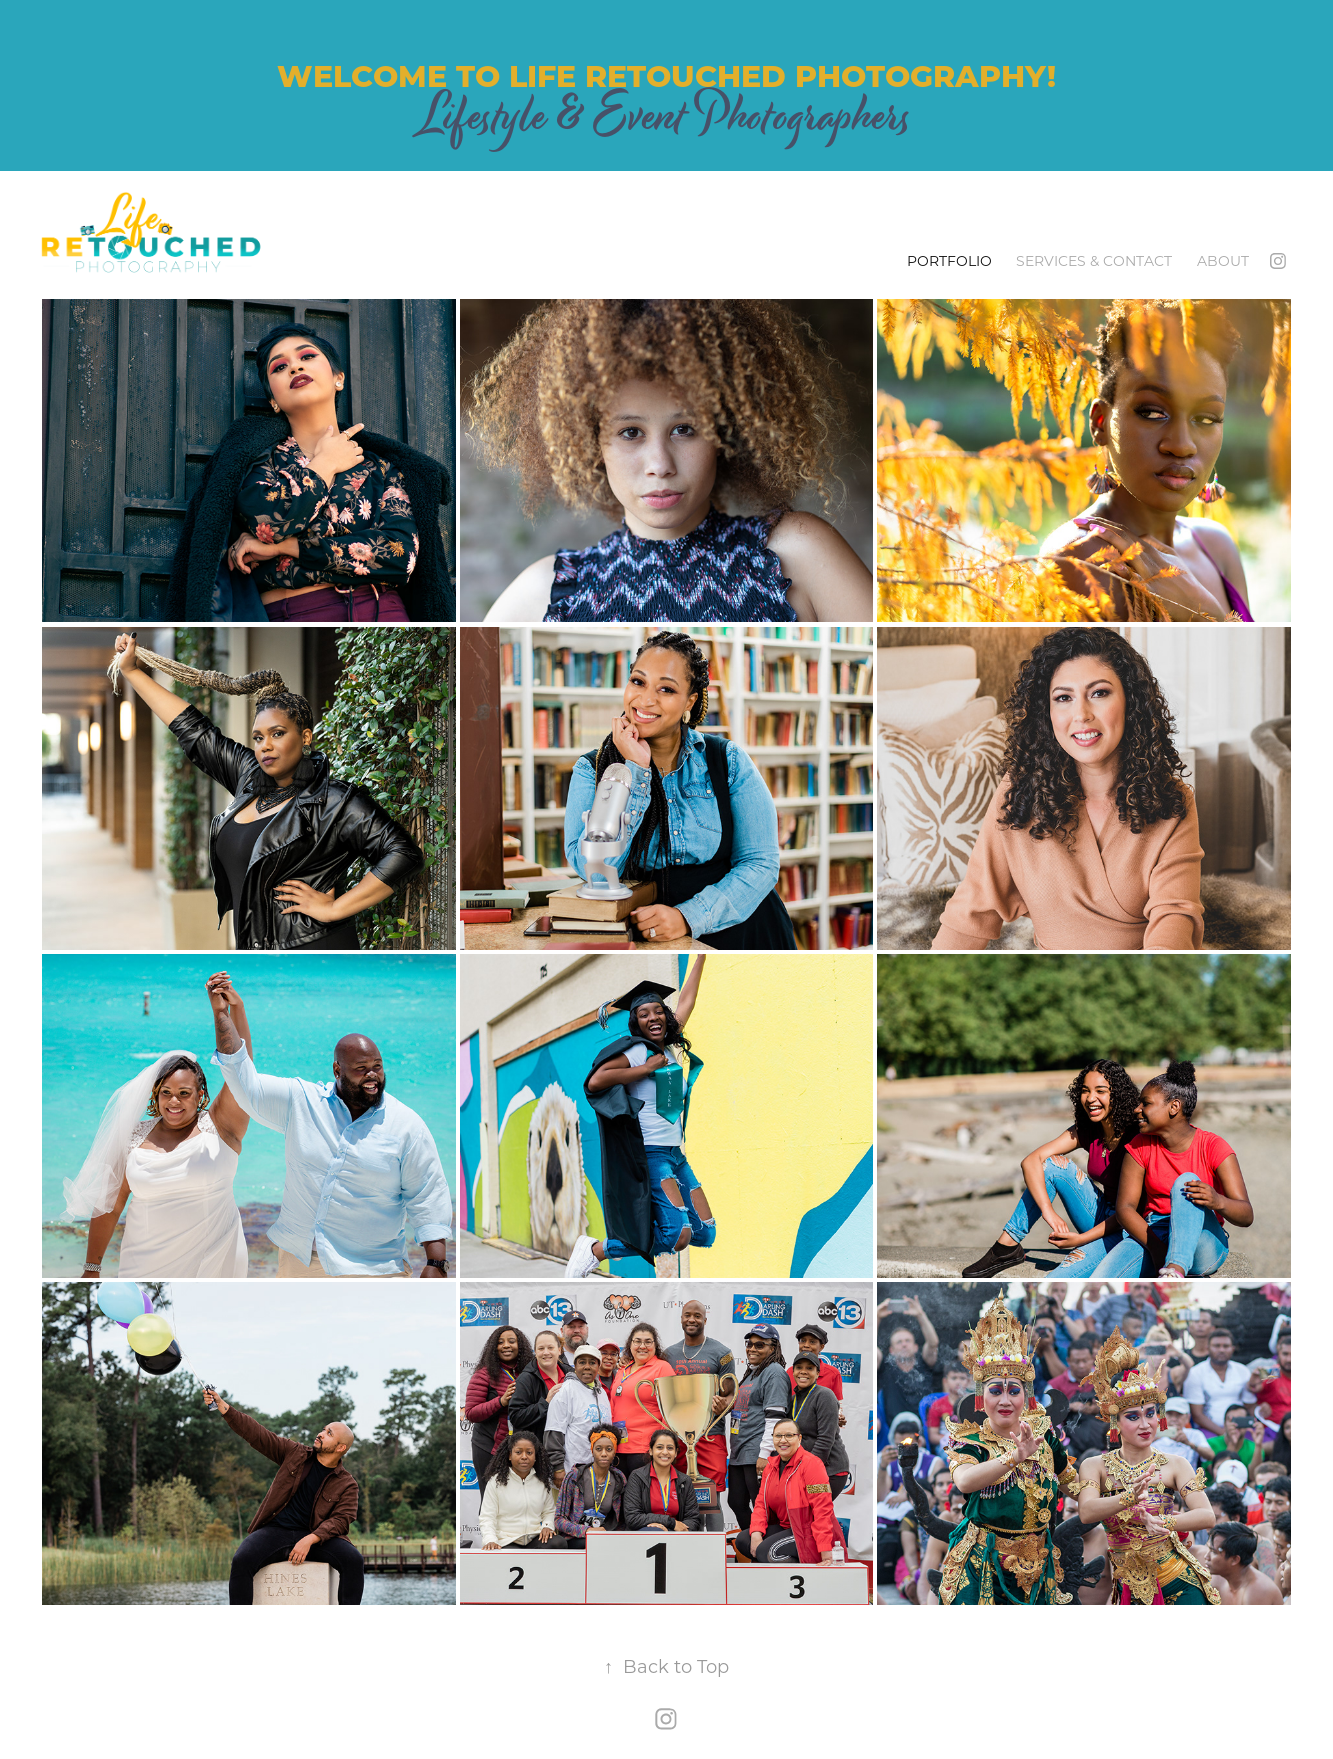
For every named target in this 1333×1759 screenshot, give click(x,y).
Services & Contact (1094, 260)
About (1223, 260)
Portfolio (949, 260)
